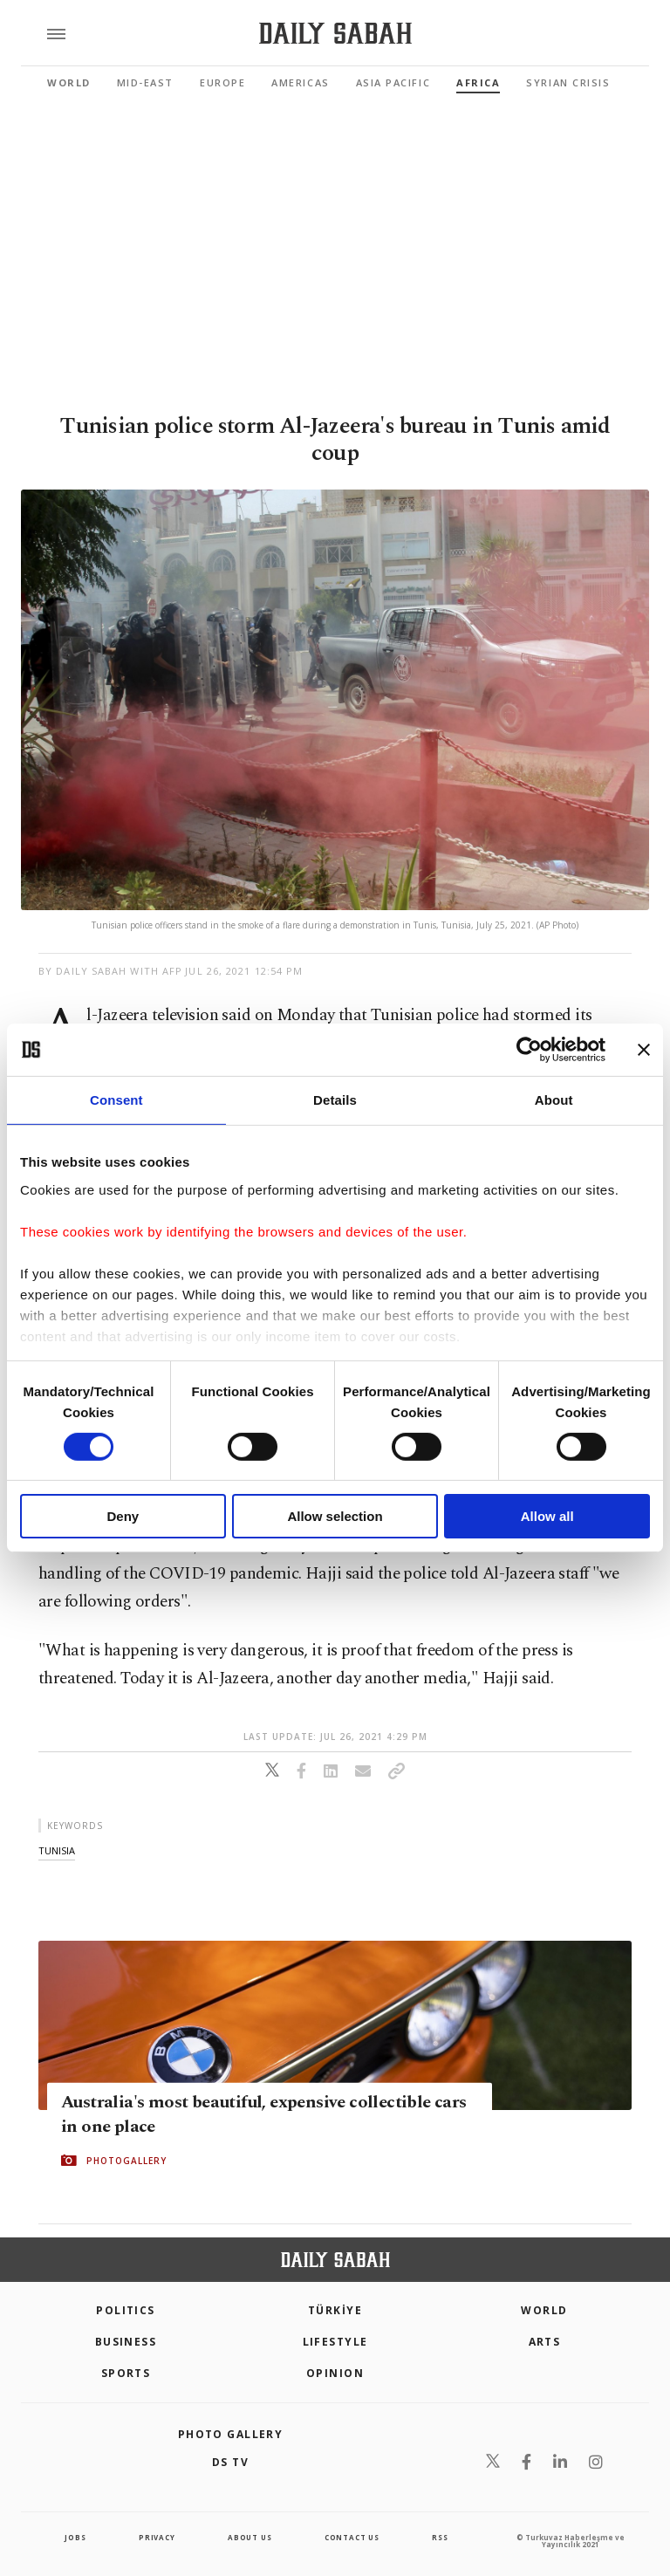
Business (126, 2341)
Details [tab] (335, 1100)
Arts (545, 2341)
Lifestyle (335, 2341)
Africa (478, 82)
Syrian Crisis (568, 82)
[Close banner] (644, 1050)
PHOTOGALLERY (126, 2161)
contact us (352, 2537)
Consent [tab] (116, 1100)
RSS (440, 2537)
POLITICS (125, 2310)
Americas (300, 82)
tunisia (56, 1850)
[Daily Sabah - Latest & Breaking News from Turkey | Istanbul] (335, 34)
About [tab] (554, 1100)
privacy (157, 2537)
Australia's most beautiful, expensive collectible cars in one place (264, 2114)
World (69, 82)
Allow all (547, 1516)
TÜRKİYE (335, 2310)
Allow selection (334, 1516)
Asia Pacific (393, 82)
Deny (122, 1516)
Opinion (335, 2373)
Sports (126, 2373)
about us (249, 2537)
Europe (222, 82)
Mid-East (145, 82)
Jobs (75, 2537)
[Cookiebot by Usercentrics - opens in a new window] (529, 1050)
